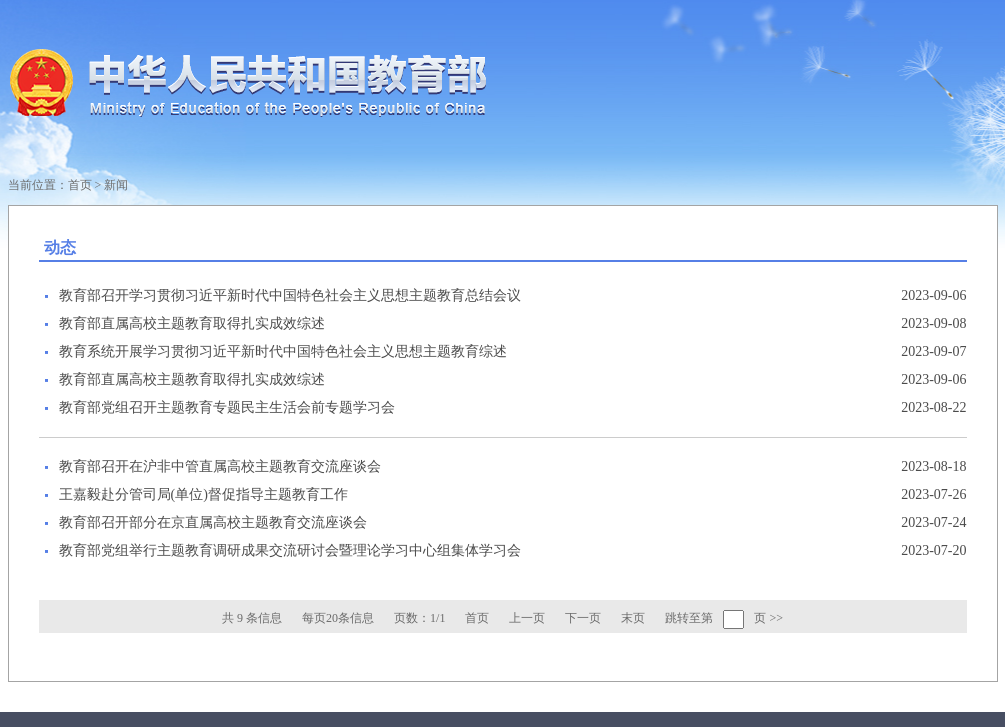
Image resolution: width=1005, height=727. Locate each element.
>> (776, 618)
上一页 (527, 618)
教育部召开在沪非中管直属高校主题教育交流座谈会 (220, 466)
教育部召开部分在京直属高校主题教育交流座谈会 (213, 522)
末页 (633, 618)
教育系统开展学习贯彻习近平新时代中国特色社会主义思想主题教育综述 (283, 351)
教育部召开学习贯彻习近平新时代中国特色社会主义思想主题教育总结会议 (290, 295)
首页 (80, 185)
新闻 (116, 185)
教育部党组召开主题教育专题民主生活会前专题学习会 (227, 407)
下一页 (583, 618)
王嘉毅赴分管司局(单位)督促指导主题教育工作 (203, 494)
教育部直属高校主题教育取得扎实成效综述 (192, 323)
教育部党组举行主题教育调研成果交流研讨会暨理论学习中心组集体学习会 (290, 550)
